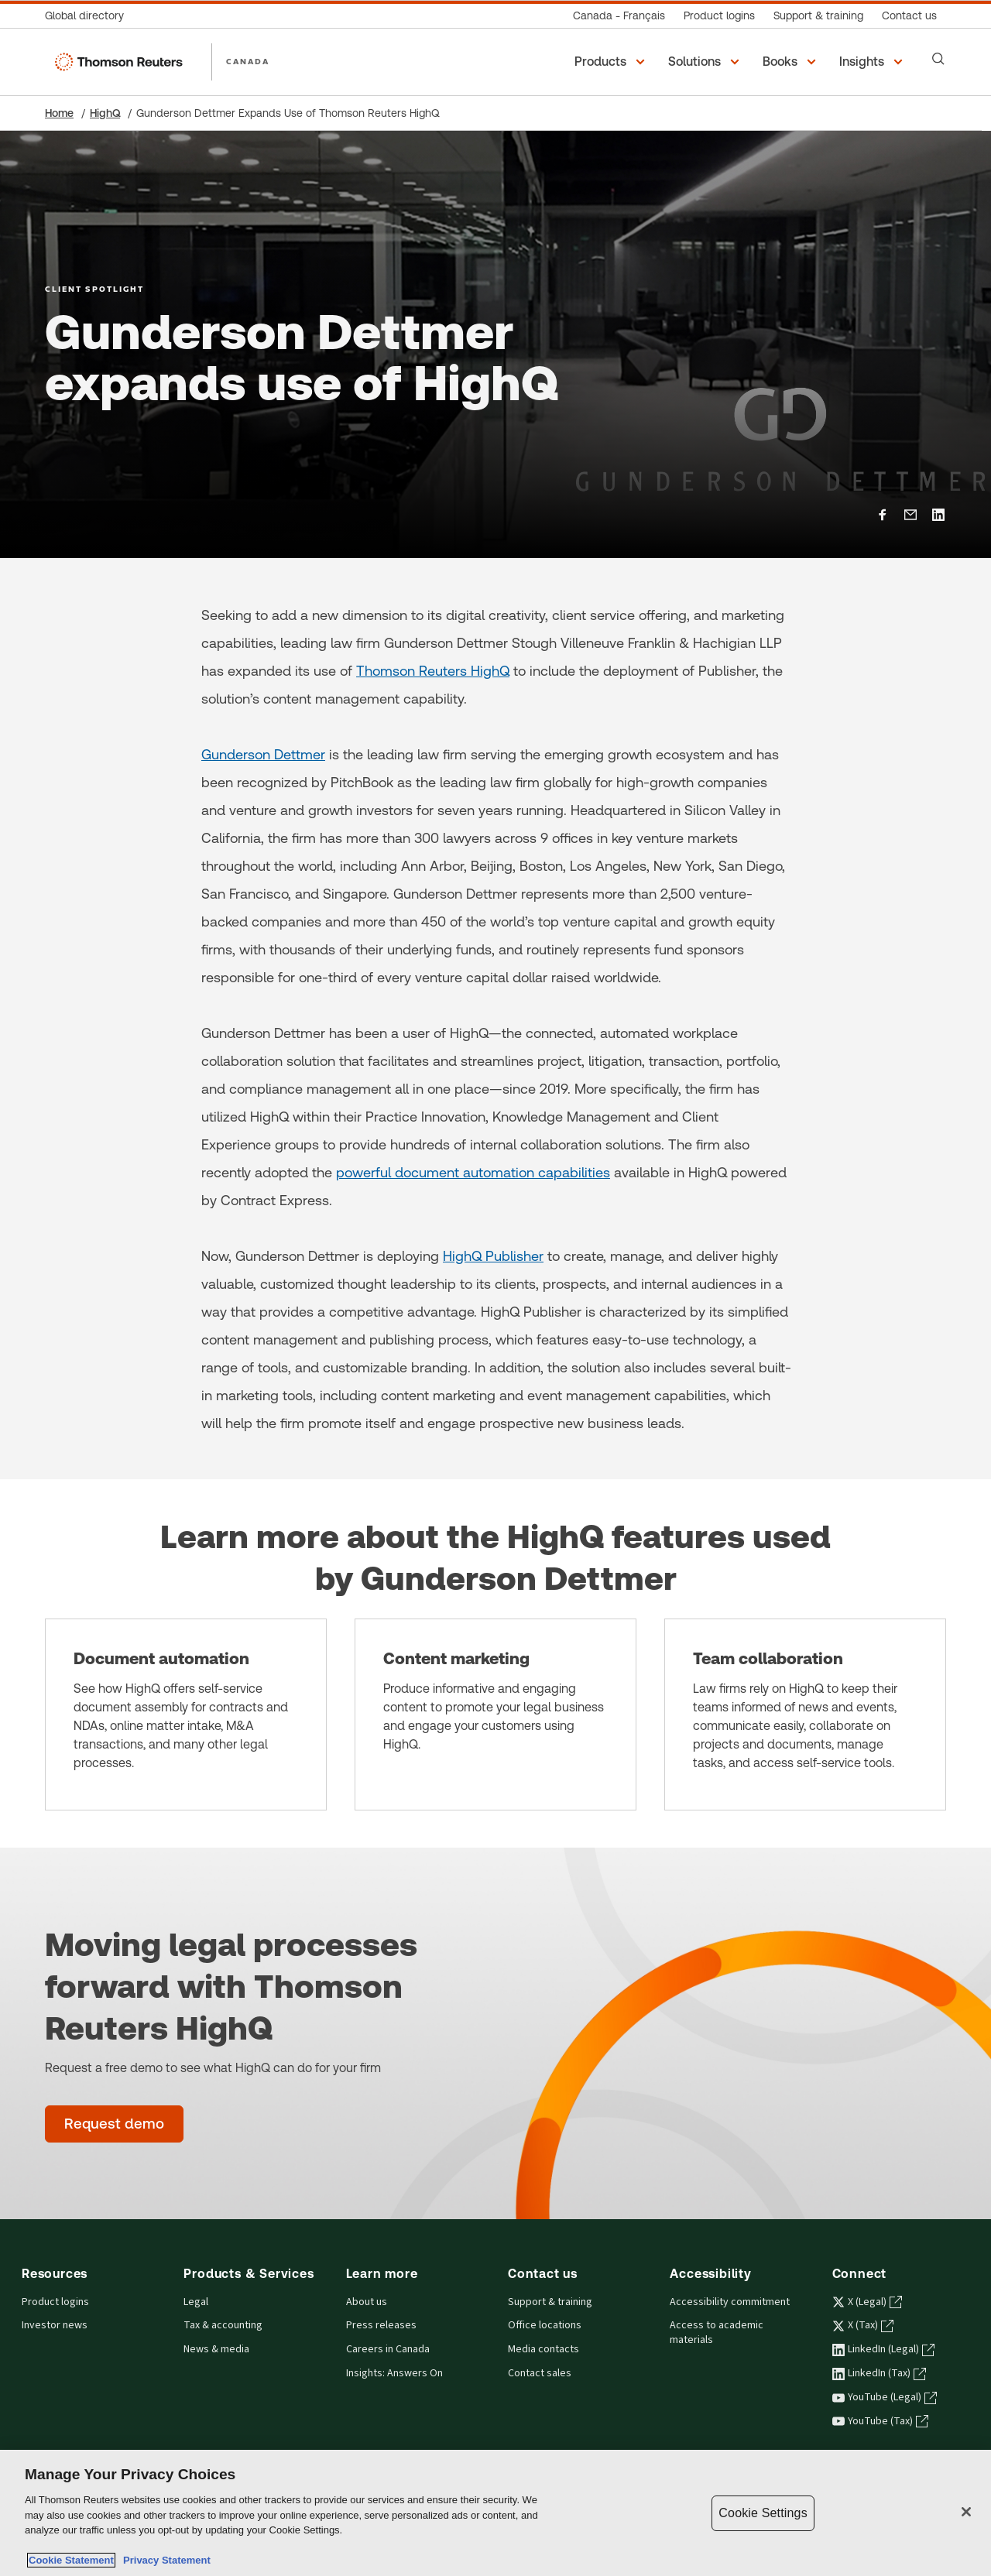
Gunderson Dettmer (263, 754)
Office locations (544, 2325)
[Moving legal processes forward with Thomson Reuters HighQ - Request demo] (114, 2124)
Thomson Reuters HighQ (432, 671)
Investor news (54, 2325)
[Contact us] (909, 16)
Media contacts (543, 2349)
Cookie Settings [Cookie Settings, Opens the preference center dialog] (762, 2512)
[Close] (966, 2512)
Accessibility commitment (730, 2302)
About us (366, 2302)
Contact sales (539, 2373)
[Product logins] (719, 16)
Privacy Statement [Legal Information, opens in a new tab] (164, 2560)
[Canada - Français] (619, 16)
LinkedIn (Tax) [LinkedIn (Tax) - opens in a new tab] (879, 2373)
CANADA (247, 61)
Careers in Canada (388, 2349)
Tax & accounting (222, 2325)
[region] (495, 2513)
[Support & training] (818, 16)
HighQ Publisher (493, 1256)
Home (59, 113)
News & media (216, 2349)
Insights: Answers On (394, 2373)
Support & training (550, 2302)
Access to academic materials (716, 2332)
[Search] (938, 59)
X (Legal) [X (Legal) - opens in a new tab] (867, 2302)
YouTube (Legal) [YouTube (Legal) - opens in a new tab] (884, 2397)
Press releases (381, 2325)
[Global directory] (89, 16)
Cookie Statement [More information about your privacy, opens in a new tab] (71, 2560)
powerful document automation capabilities (473, 1172)
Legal (195, 2302)
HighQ (105, 113)
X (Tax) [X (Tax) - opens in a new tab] (862, 2325)
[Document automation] (186, 1714)
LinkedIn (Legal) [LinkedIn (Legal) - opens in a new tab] (883, 2349)
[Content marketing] (495, 1714)
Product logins (55, 2302)
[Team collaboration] (805, 1714)
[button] (612, 62)
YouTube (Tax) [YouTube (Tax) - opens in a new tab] (880, 2421)
